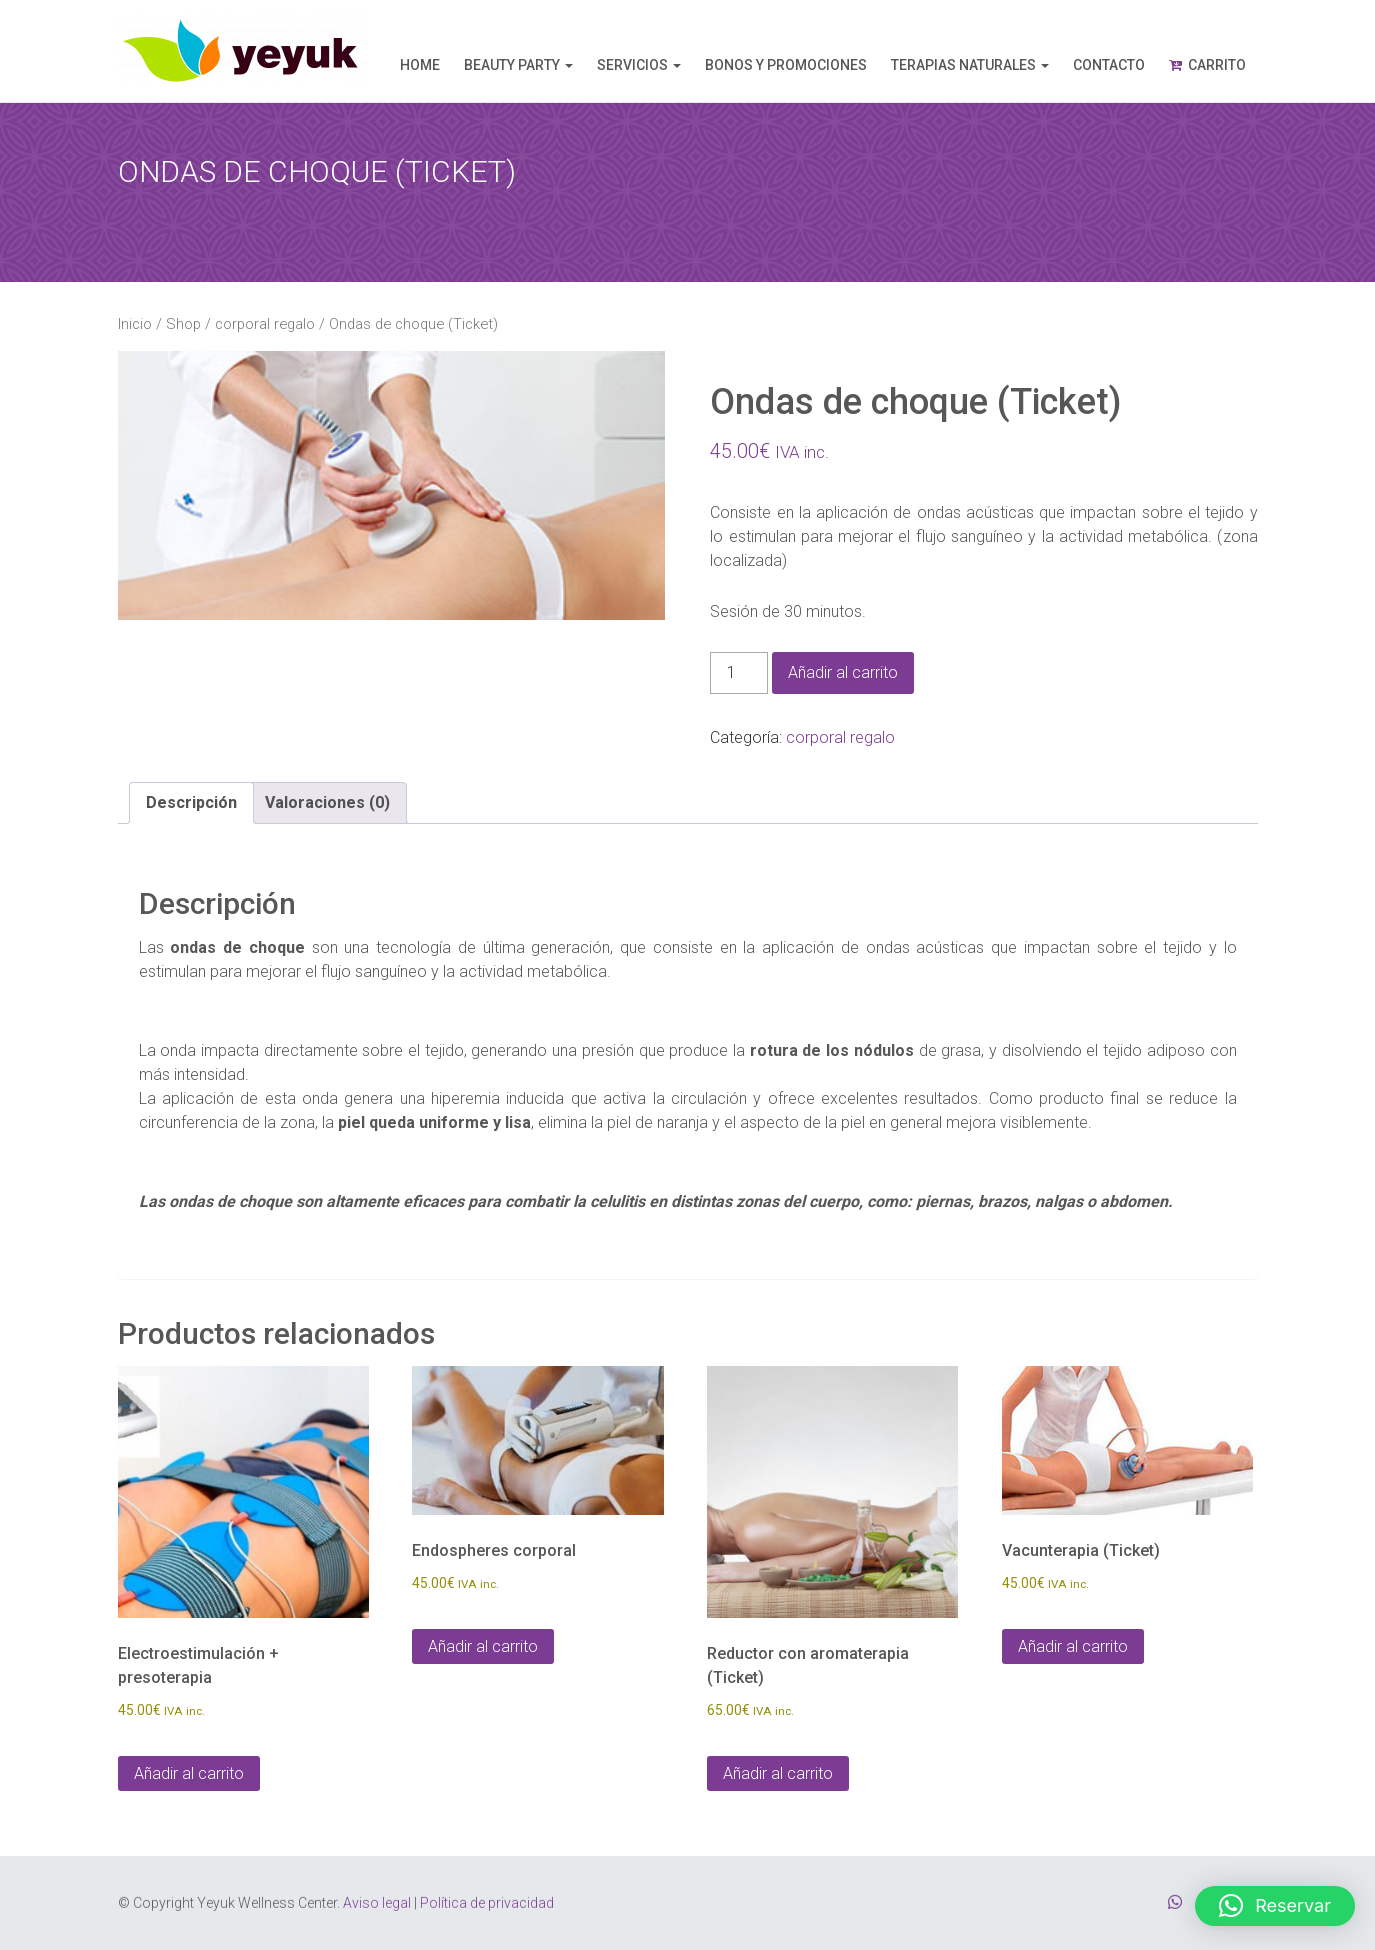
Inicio (135, 324)
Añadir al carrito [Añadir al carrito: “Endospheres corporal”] (483, 1646)
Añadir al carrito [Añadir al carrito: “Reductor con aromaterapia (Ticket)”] (778, 1773)
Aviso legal (377, 1898)
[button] (1275, 1906)
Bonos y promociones (786, 65)
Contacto (1109, 65)
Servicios (632, 65)
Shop (183, 324)
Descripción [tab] (191, 802)
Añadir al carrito (843, 672)
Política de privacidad (487, 1898)
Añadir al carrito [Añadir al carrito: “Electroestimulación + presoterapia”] (189, 1773)
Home (420, 65)
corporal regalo (265, 324)
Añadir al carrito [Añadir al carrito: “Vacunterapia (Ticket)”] (1073, 1646)
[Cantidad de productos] (739, 673)
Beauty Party (512, 65)
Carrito (1217, 65)
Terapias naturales (963, 65)
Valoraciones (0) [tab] (327, 802)
